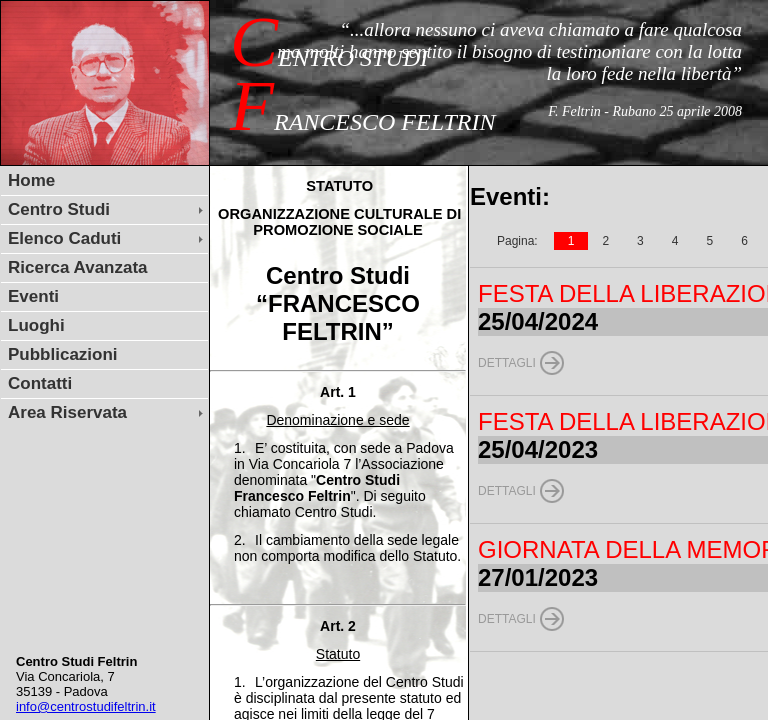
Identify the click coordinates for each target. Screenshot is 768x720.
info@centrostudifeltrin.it (86, 706)
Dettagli (507, 363)
